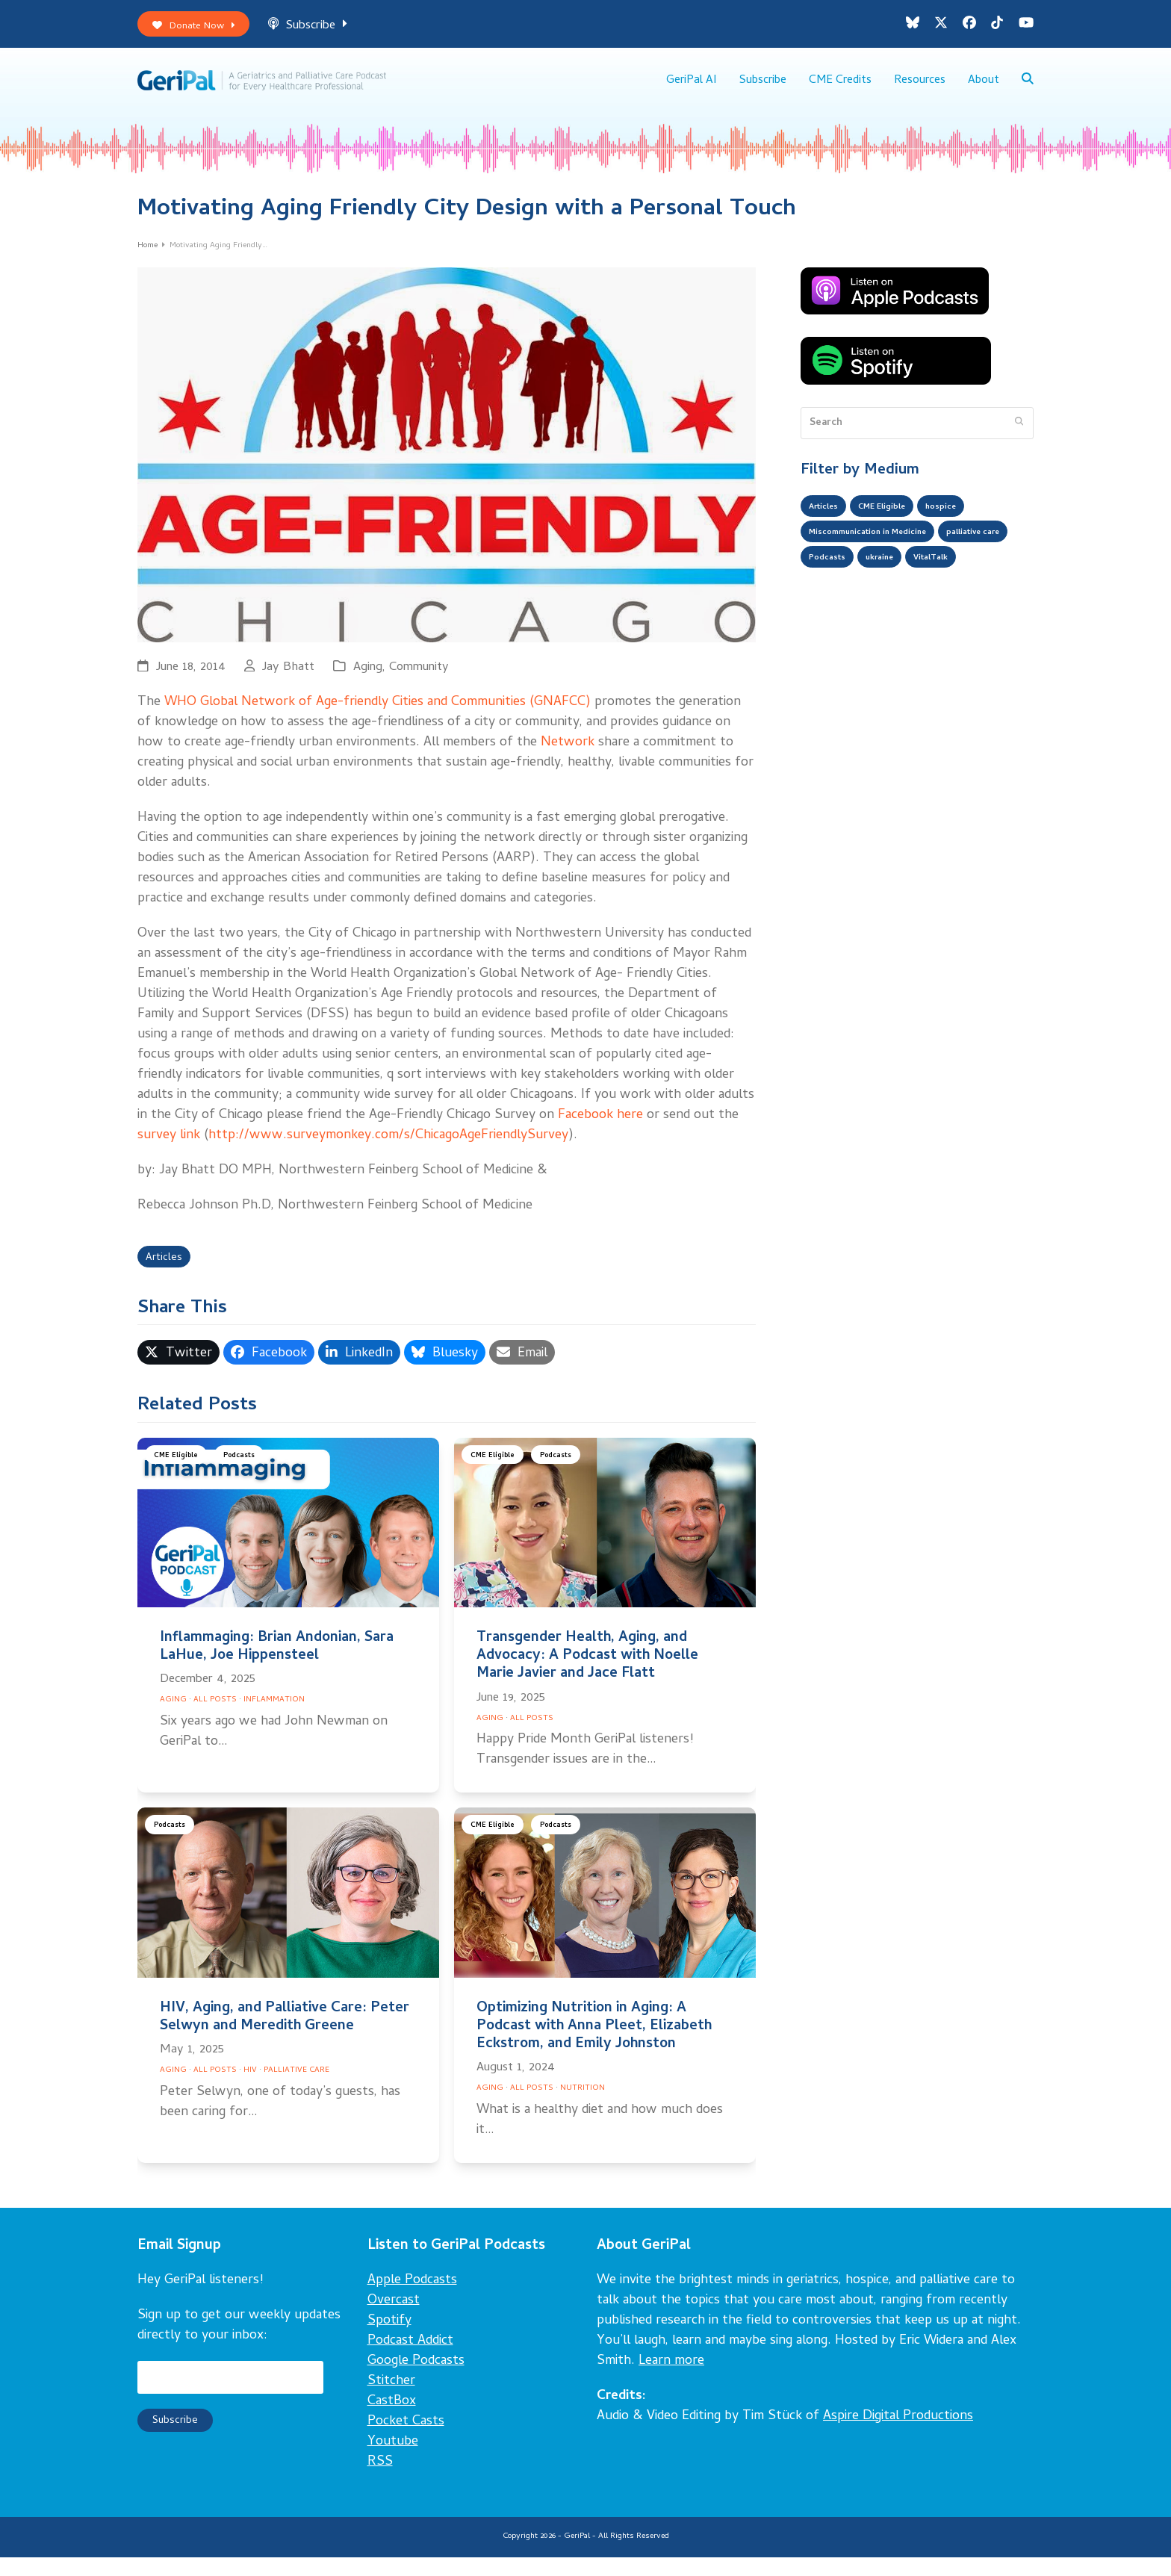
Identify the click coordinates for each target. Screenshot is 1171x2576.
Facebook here (600, 1129)
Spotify (389, 2339)
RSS (380, 2481)
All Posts (215, 1718)
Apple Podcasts (412, 2299)
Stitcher (391, 2400)
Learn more (671, 2380)
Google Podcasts (416, 2380)
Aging (367, 681)
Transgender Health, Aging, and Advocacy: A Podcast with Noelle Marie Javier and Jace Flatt (587, 1674)
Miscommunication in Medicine (884, 553)
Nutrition (582, 2107)
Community (419, 681)
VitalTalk (831, 613)
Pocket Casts (405, 2440)
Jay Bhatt (288, 681)
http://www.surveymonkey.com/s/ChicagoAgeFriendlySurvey (388, 1150)
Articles (168, 1274)
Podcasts (251, 1476)
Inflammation (274, 1718)
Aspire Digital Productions (898, 2435)
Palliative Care (296, 2089)
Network (567, 757)
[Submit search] (1019, 436)
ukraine (981, 583)
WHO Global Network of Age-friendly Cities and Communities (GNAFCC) (377, 716)
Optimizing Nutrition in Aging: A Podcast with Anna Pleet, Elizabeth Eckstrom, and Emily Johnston (594, 2044)
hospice (968, 523)
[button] (1027, 89)
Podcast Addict (410, 2360)
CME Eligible (180, 1476)
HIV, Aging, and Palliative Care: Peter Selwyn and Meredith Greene (284, 2035)
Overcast (393, 2319)
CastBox (391, 2420)
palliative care (843, 583)
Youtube (392, 2460)
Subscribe (324, 29)
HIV (250, 2089)
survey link (168, 1150)
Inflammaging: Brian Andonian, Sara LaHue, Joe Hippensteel (277, 1665)
